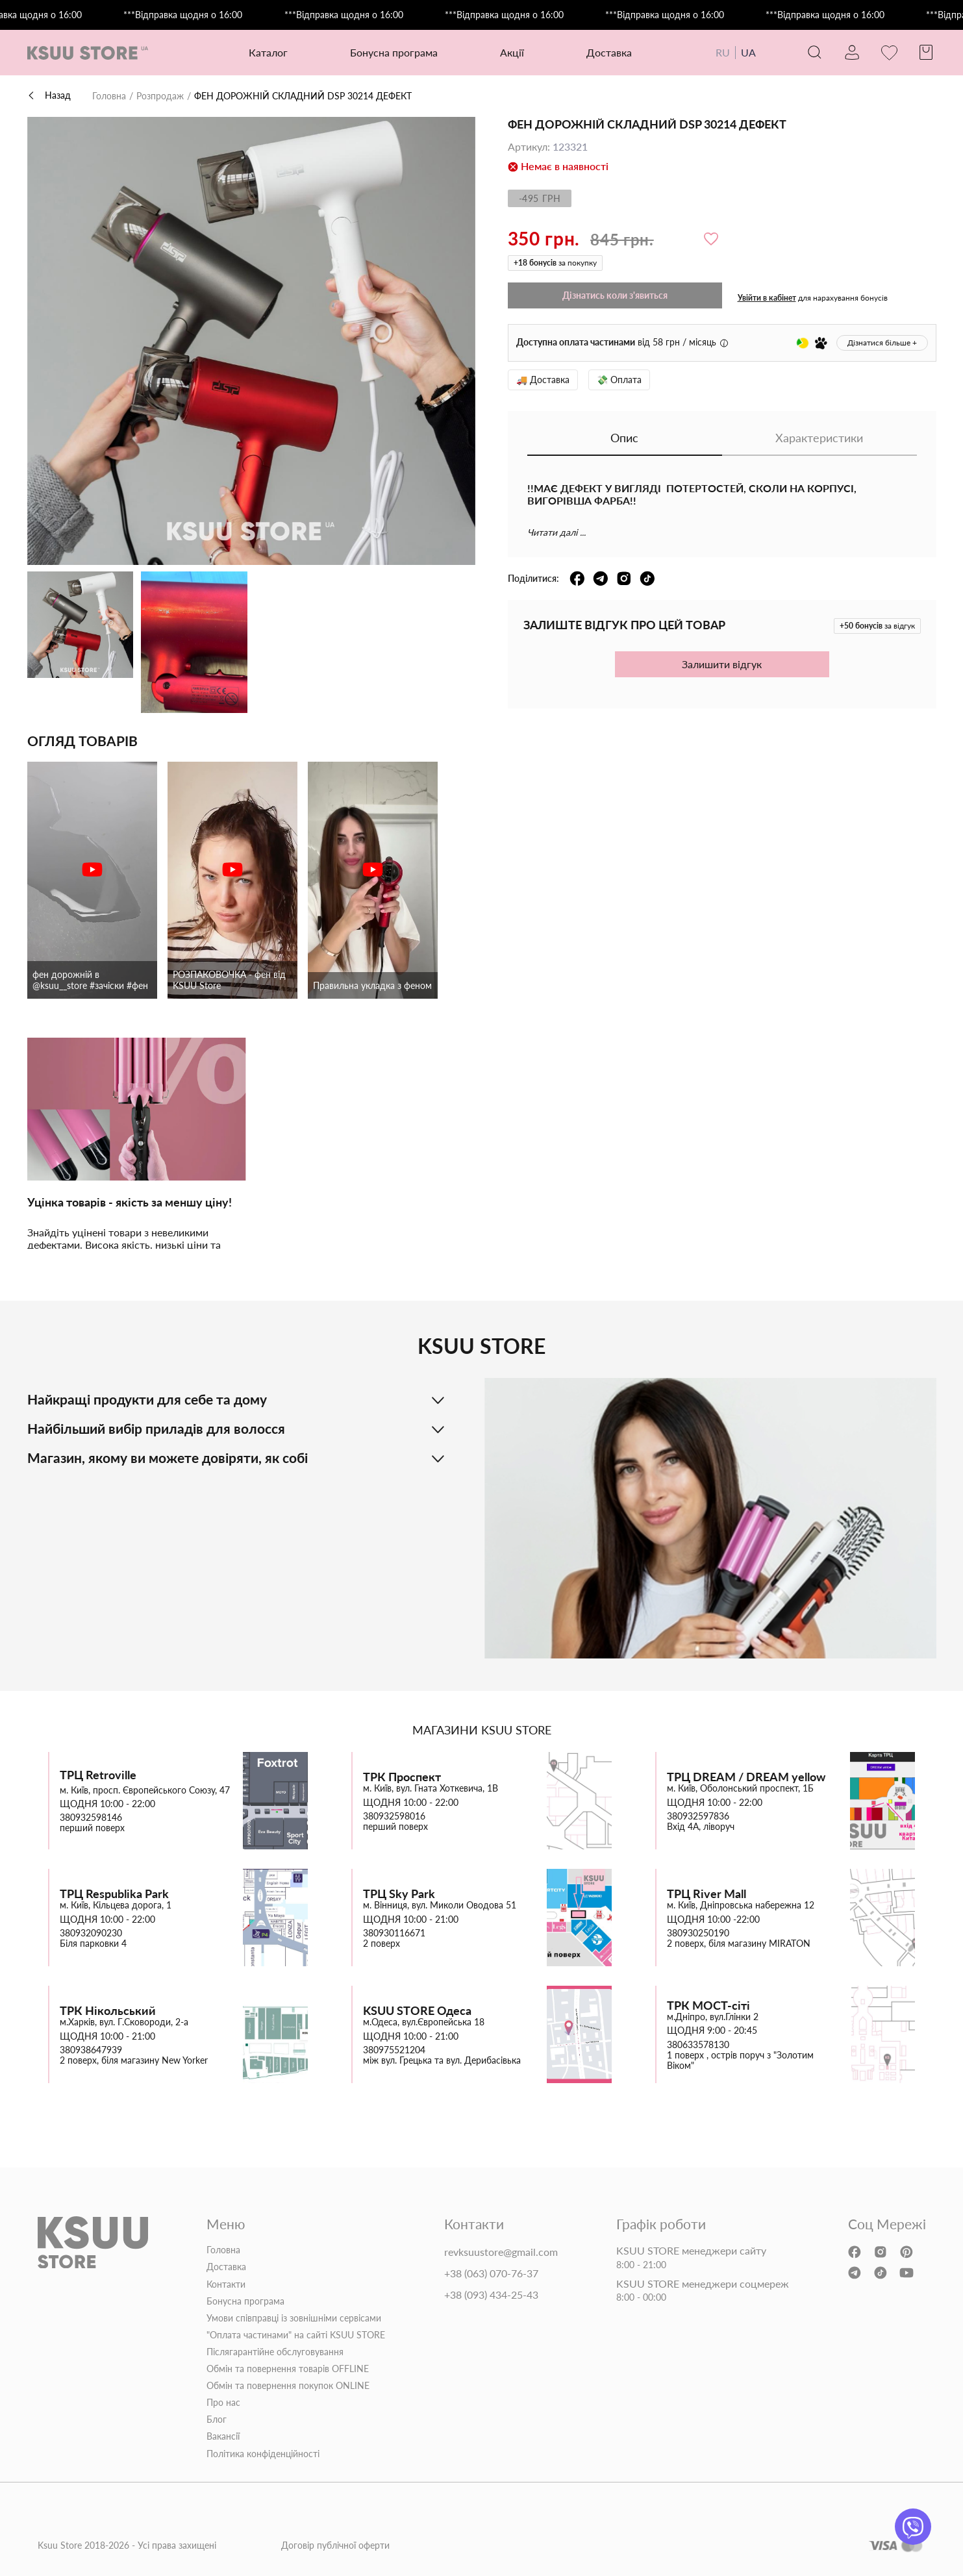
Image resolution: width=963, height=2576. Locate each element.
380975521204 (394, 2050)
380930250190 (698, 1933)
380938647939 (91, 2050)
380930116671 (394, 1933)
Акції (512, 52)
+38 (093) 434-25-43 (491, 2295)
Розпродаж (160, 96)
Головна (109, 96)
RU (723, 52)
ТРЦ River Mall (706, 1894)
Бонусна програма (394, 52)
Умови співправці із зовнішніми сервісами (293, 2318)
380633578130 (698, 2045)
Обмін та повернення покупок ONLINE (287, 2386)
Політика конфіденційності (262, 2454)
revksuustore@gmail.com (501, 2252)
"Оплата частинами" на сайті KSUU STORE (295, 2335)
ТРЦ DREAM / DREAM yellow (746, 1777)
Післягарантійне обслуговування (275, 2352)
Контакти (225, 2284)
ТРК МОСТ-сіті (708, 2005)
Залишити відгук (722, 664)
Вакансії (223, 2436)
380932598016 (394, 1816)
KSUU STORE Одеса (417, 2011)
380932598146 (91, 1817)
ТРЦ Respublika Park (114, 1894)
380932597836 (698, 1816)
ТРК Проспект (402, 1777)
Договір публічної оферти (335, 2545)
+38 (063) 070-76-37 (491, 2273)
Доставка (609, 52)
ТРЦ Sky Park (399, 1894)
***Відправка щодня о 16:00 (205, 15)
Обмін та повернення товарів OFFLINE (287, 2369)
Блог (216, 2419)
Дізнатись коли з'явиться (615, 295)
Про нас (223, 2402)
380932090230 (91, 1933)
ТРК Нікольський (108, 2011)
